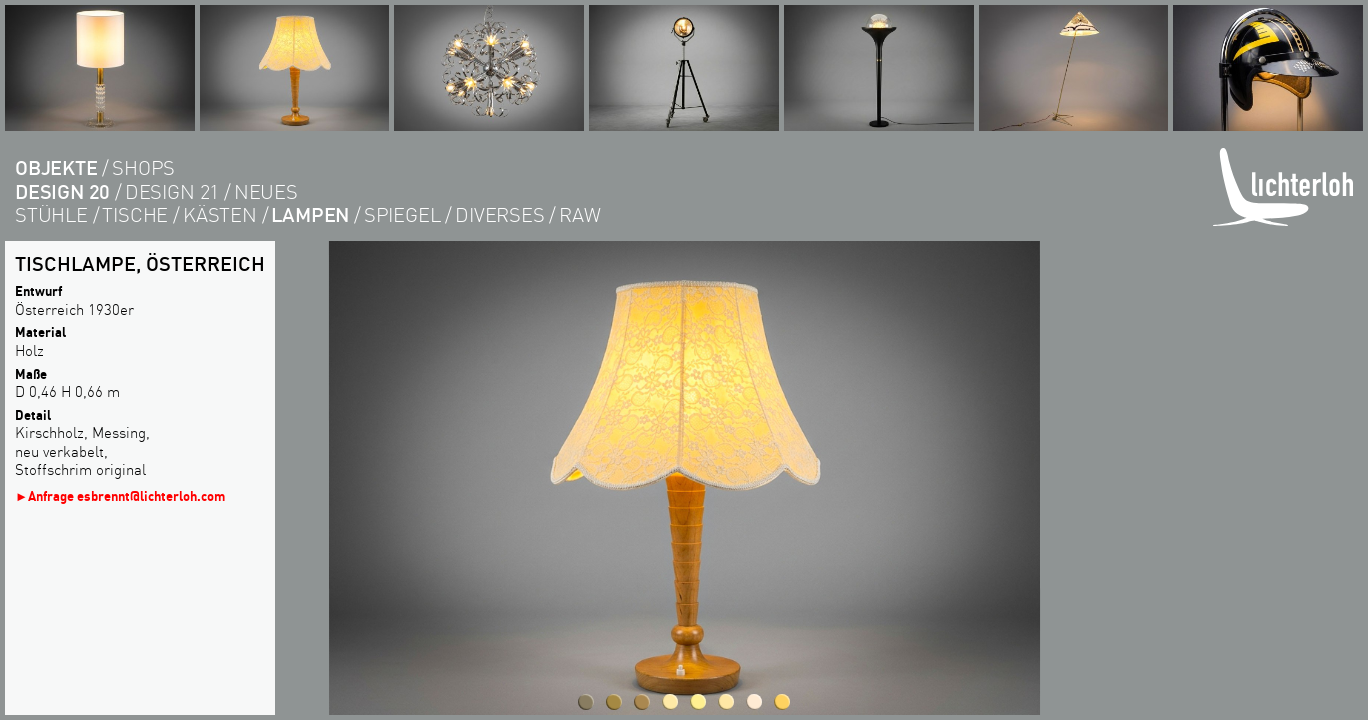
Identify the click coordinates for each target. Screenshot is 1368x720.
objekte (56, 167)
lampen (310, 214)
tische (135, 214)
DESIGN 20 (62, 191)
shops (143, 167)
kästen (220, 214)
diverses (499, 214)
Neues (266, 191)
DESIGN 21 (172, 191)
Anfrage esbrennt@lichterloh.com (126, 495)
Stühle (51, 214)
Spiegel (402, 214)
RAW (579, 214)
